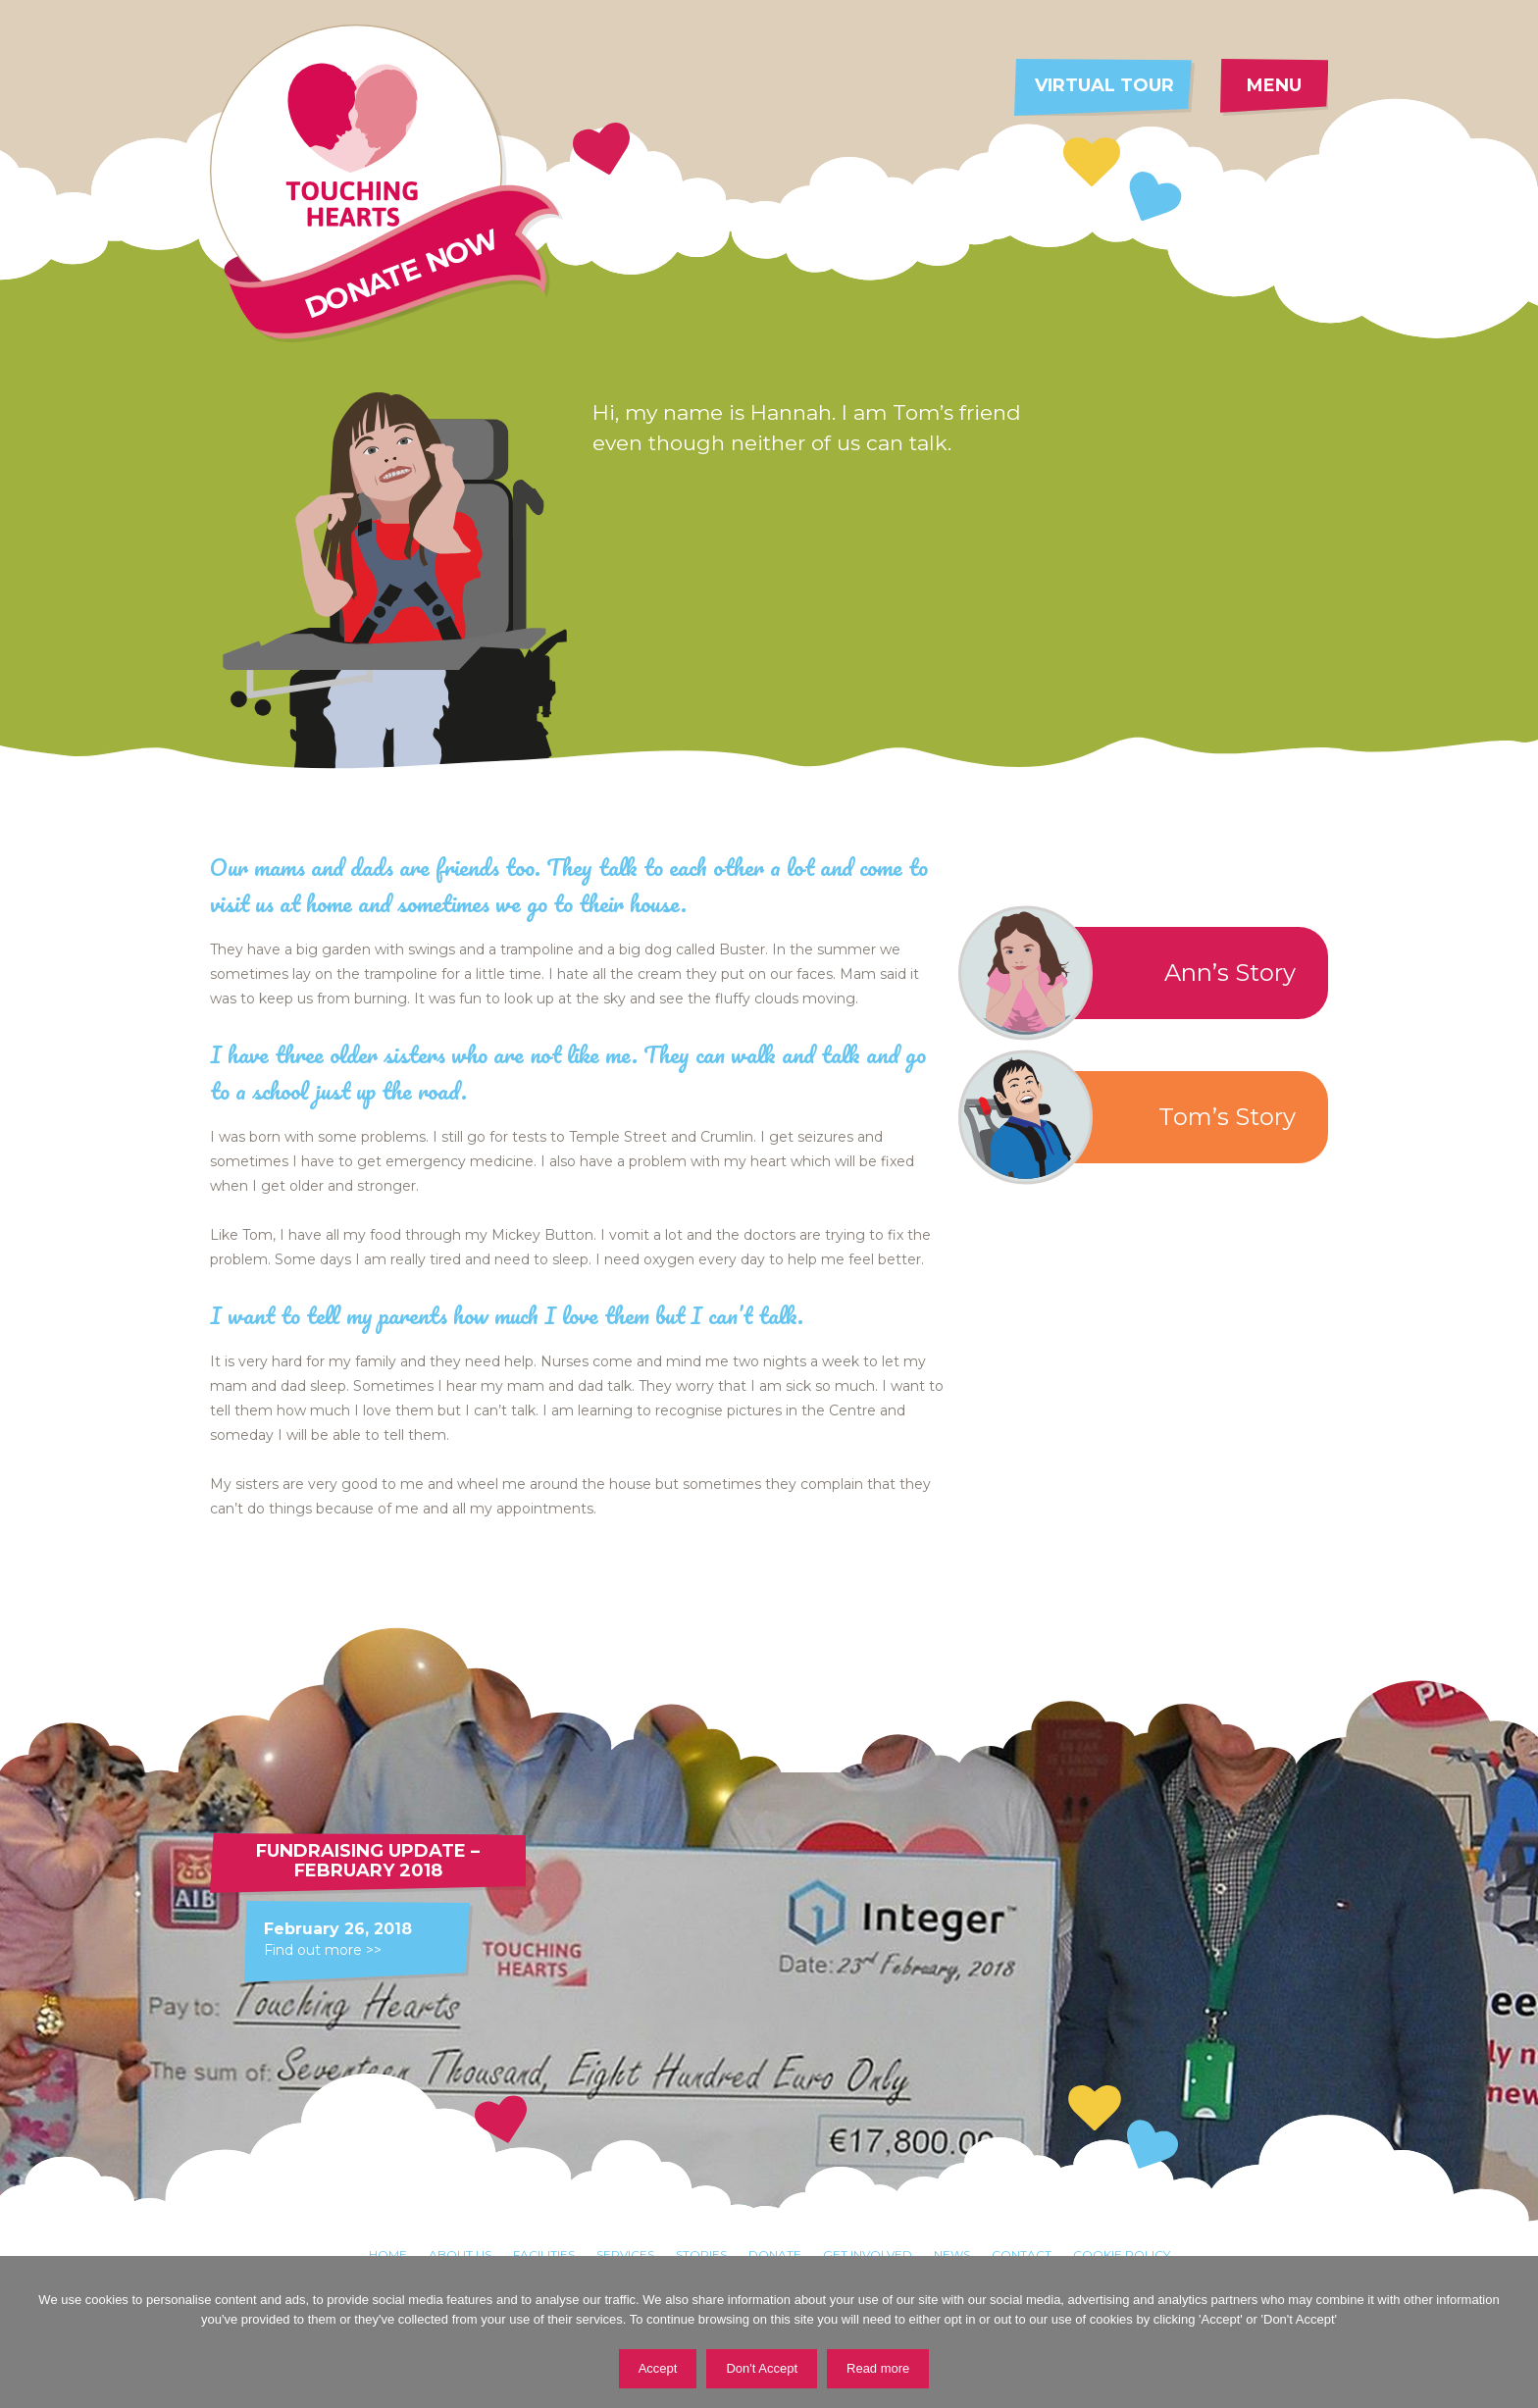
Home (388, 2254)
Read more (877, 2368)
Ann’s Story (1135, 973)
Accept (658, 2368)
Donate (774, 2254)
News (952, 2254)
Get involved (867, 2254)
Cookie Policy (1121, 2254)
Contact (1021, 2254)
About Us (460, 2254)
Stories (701, 2254)
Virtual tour (1104, 85)
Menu (1274, 85)
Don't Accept (761, 2368)
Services (625, 2254)
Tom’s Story (1135, 1117)
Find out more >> (323, 1950)
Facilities (544, 2254)
